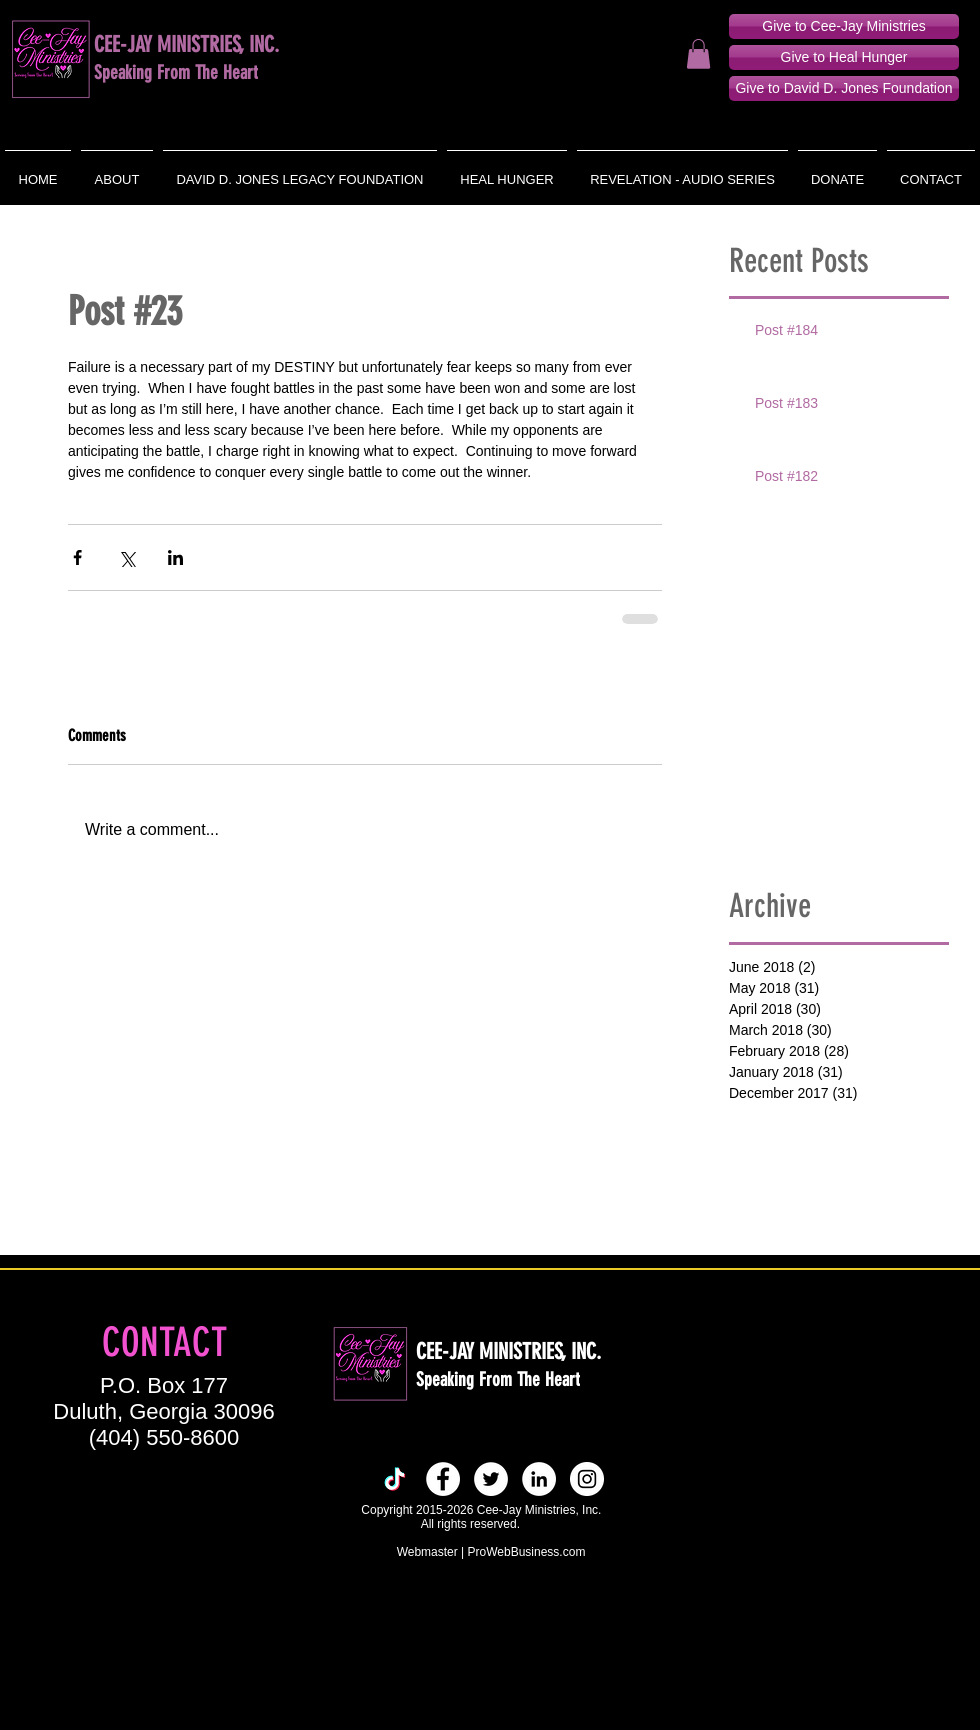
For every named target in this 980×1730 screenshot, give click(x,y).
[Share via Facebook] (77, 557)
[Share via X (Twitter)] (126, 557)
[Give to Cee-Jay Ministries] (844, 26)
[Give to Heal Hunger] (844, 57)
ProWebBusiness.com (527, 1552)
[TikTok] (395, 1479)
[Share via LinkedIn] (175, 557)
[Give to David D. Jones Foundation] (844, 88)
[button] (698, 54)
